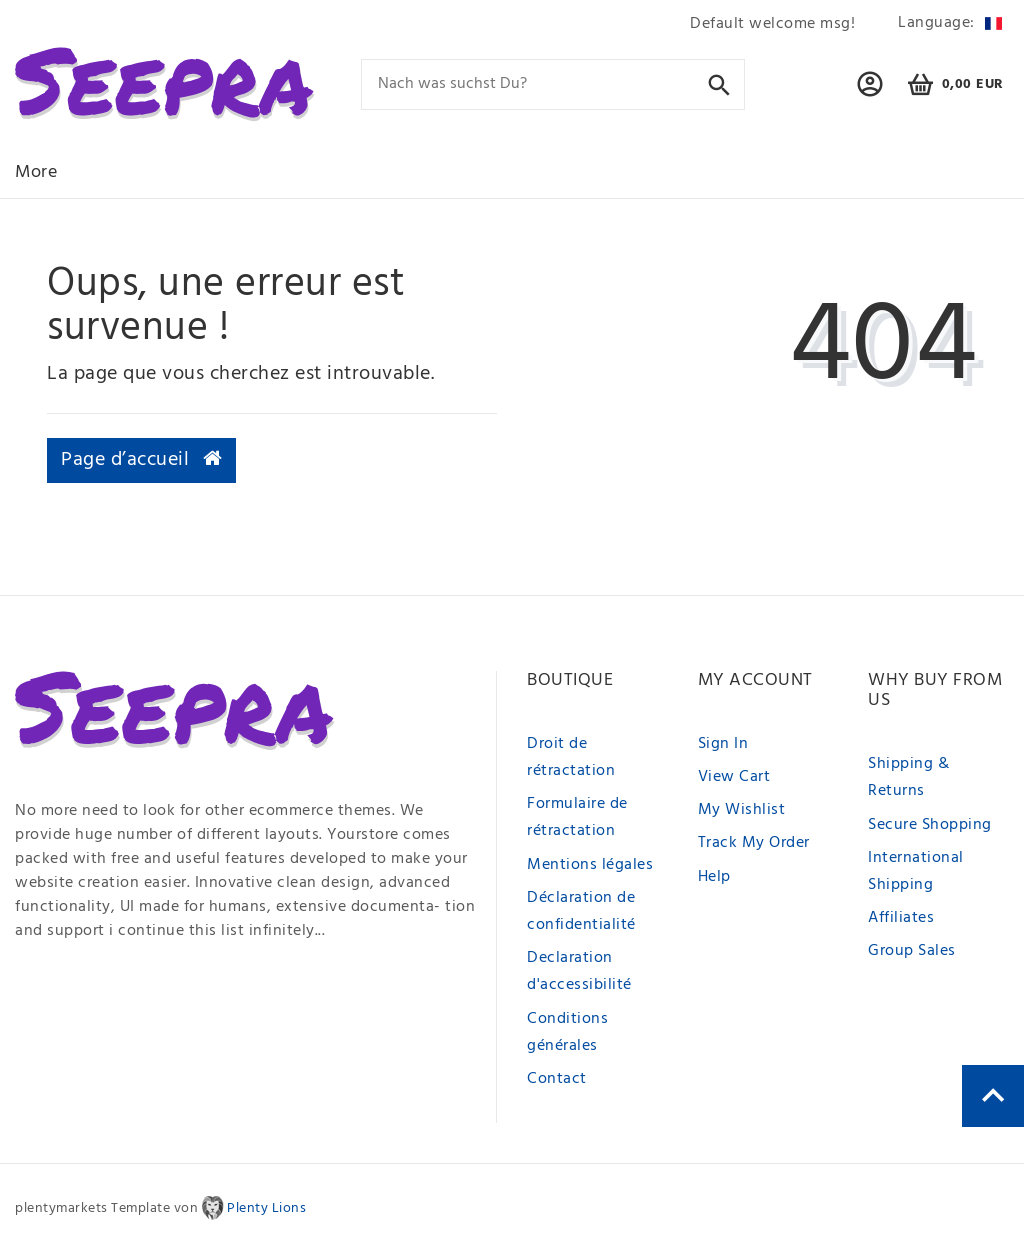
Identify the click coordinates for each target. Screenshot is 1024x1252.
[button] (870, 93)
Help (714, 877)
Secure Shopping (930, 825)
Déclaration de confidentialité (581, 911)
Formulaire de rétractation (577, 817)
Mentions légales (590, 865)
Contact (557, 1079)
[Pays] (946, 23)
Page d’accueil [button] (141, 460)
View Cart (734, 777)
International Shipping (916, 871)
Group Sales (912, 951)
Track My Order (754, 843)
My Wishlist (742, 810)
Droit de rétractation (571, 757)
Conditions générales (567, 1032)
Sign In (723, 744)
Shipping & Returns (908, 777)
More (36, 172)
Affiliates (901, 918)
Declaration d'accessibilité (579, 971)
